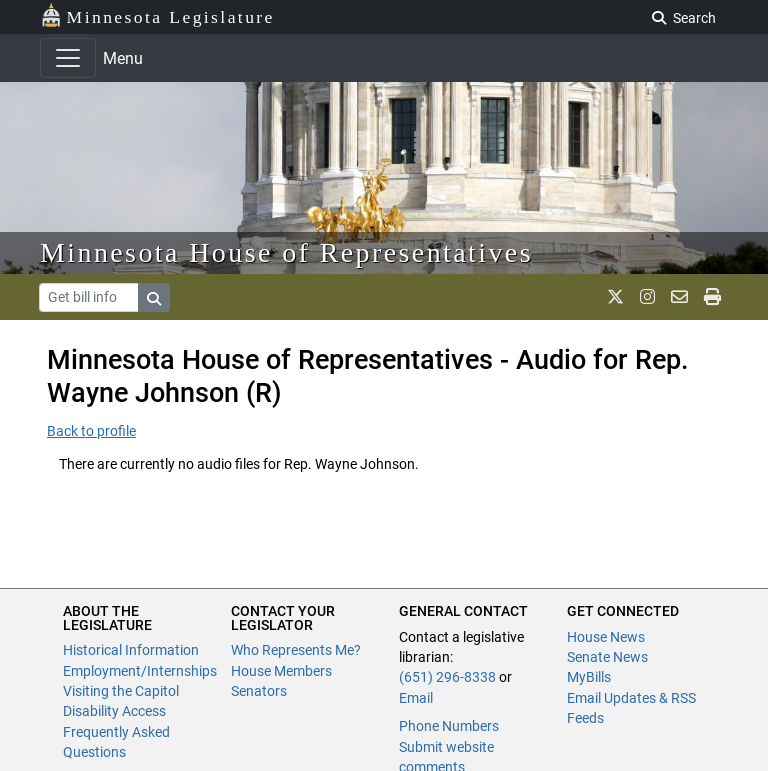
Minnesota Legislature (157, 15)
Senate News (607, 657)
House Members (281, 671)
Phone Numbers (449, 726)
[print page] (712, 297)
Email (416, 698)
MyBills (589, 677)
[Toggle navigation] (68, 58)
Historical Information (131, 650)
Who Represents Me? (296, 650)
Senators (259, 691)
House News (606, 637)
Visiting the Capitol (121, 691)
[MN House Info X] (615, 297)
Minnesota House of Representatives (286, 252)
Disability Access (114, 711)
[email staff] (679, 297)
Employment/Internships (140, 671)
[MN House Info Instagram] (647, 297)
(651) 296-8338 (447, 677)
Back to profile (91, 431)
